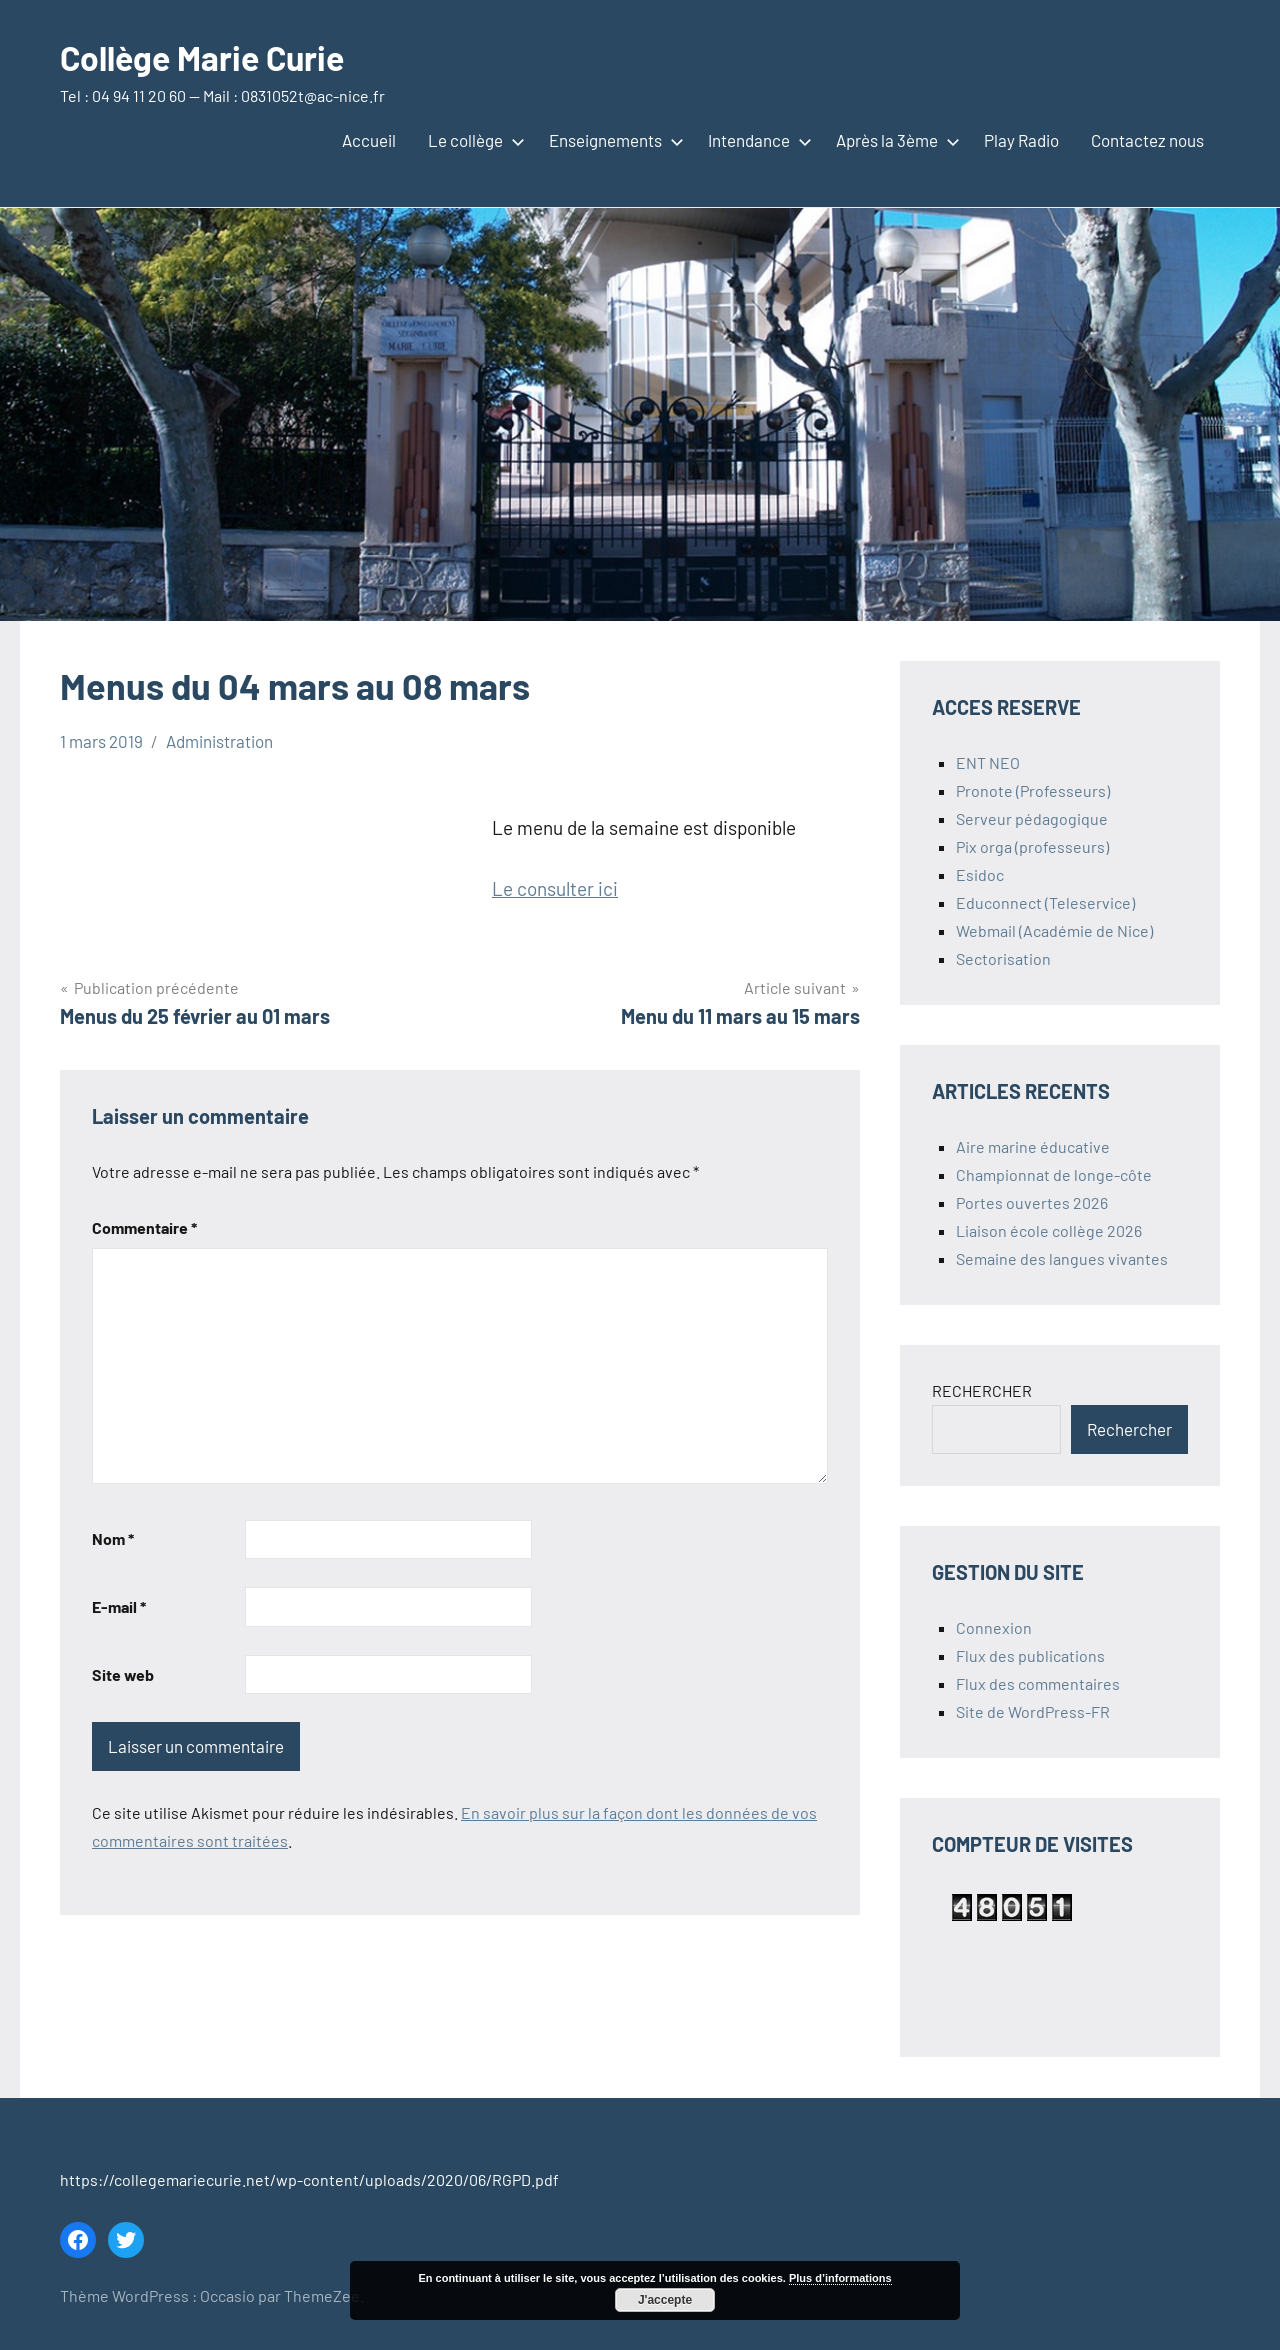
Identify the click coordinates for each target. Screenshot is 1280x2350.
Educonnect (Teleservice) (1045, 902)
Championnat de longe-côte (1054, 1174)
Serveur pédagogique (1032, 818)
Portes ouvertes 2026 (1032, 1202)
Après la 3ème (894, 140)
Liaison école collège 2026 (1049, 1230)
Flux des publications (1030, 1655)
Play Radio (1021, 140)
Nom (113, 1538)
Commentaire (144, 1227)
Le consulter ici (555, 888)
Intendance (756, 140)
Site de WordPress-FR (1033, 1711)
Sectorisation (1003, 958)
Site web (123, 1674)
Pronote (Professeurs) (1033, 790)
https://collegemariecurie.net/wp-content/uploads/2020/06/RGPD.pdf (309, 2179)
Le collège (472, 140)
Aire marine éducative (1033, 1146)
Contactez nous (1147, 140)
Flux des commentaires (1038, 1683)
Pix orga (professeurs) (1032, 846)
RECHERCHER (982, 1390)
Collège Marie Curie (213, 56)
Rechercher (1129, 1429)
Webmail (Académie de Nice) (1054, 930)
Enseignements (612, 140)
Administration (219, 741)
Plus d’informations (840, 2278)
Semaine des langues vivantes (1062, 1258)
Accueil (369, 140)
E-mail (119, 1606)
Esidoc (980, 874)
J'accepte (665, 2300)
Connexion (994, 1627)
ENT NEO (988, 762)
